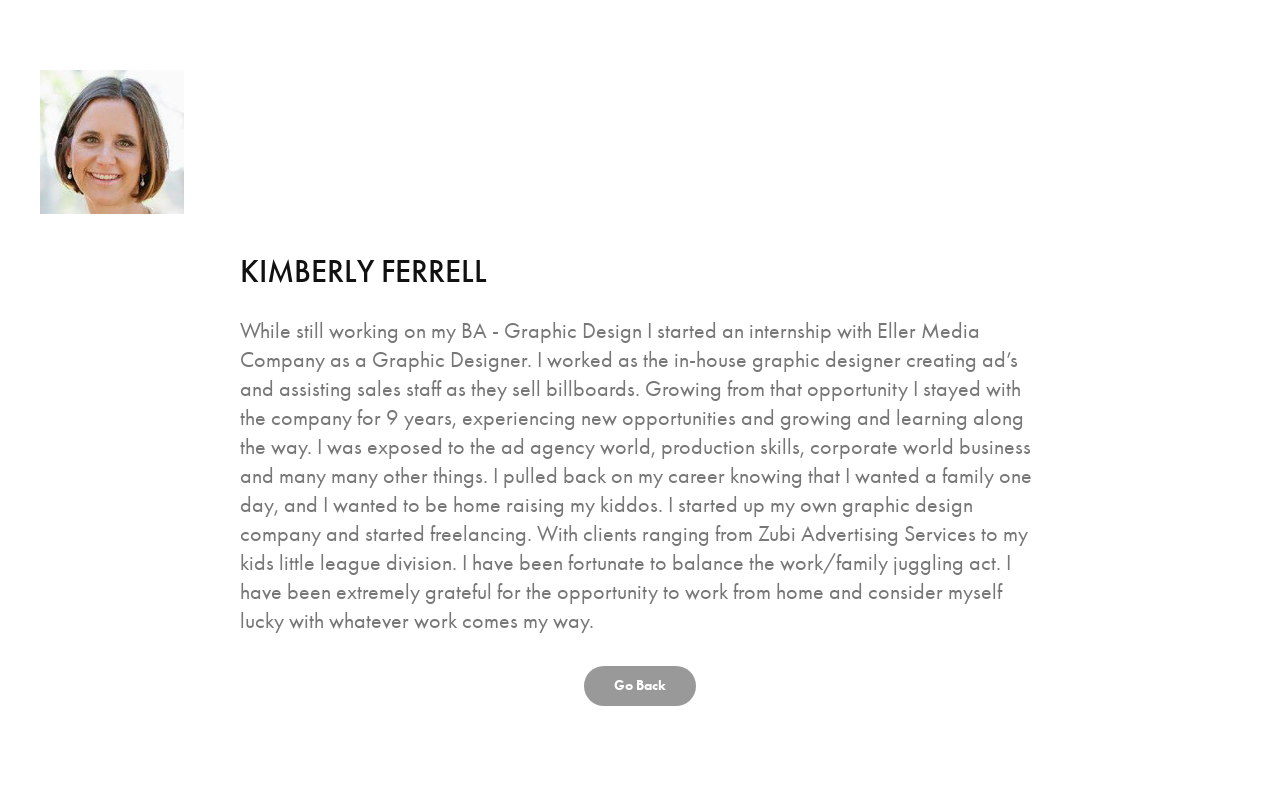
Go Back (640, 685)
